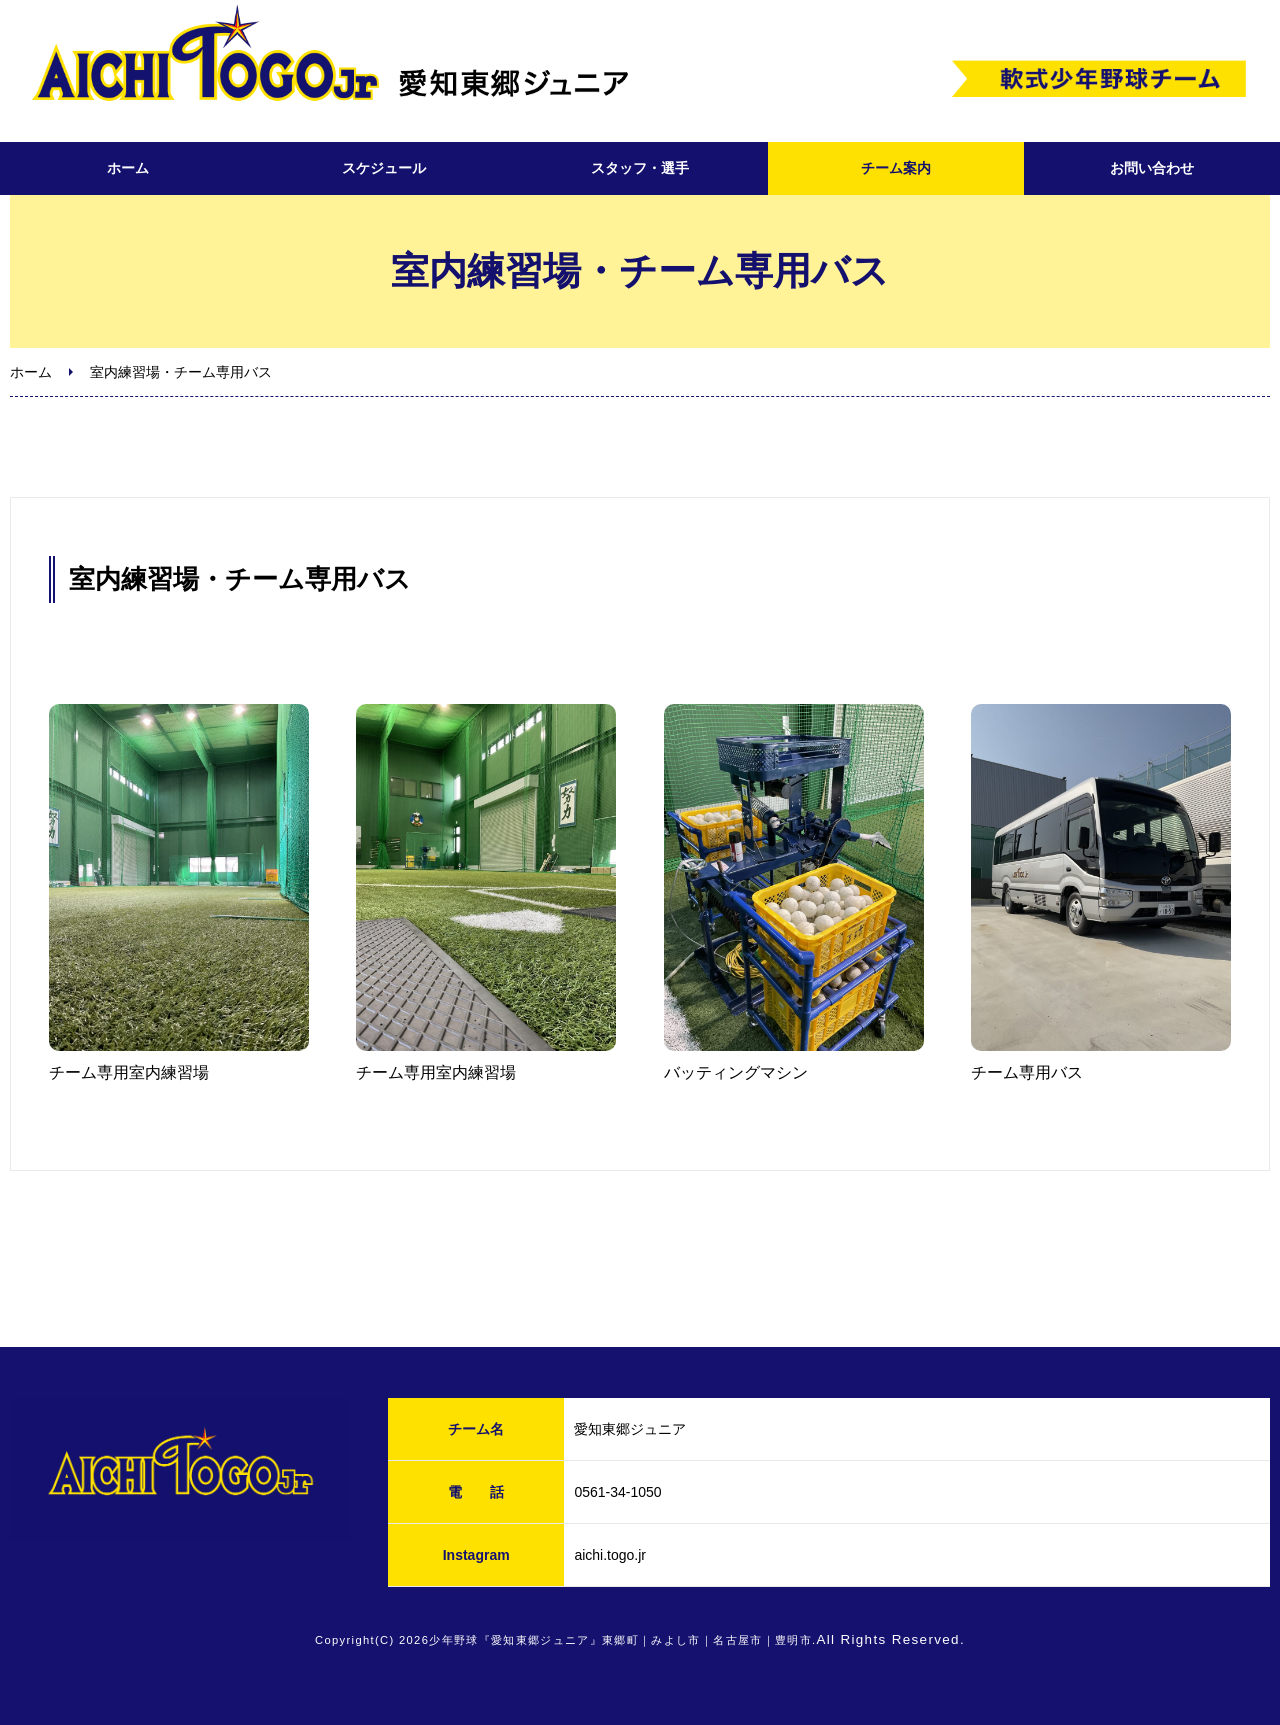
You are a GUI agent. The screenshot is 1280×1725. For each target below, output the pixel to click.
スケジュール (384, 168)
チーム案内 (896, 168)
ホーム (128, 168)
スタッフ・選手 (640, 168)
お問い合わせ (1152, 168)
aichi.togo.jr (610, 1555)
